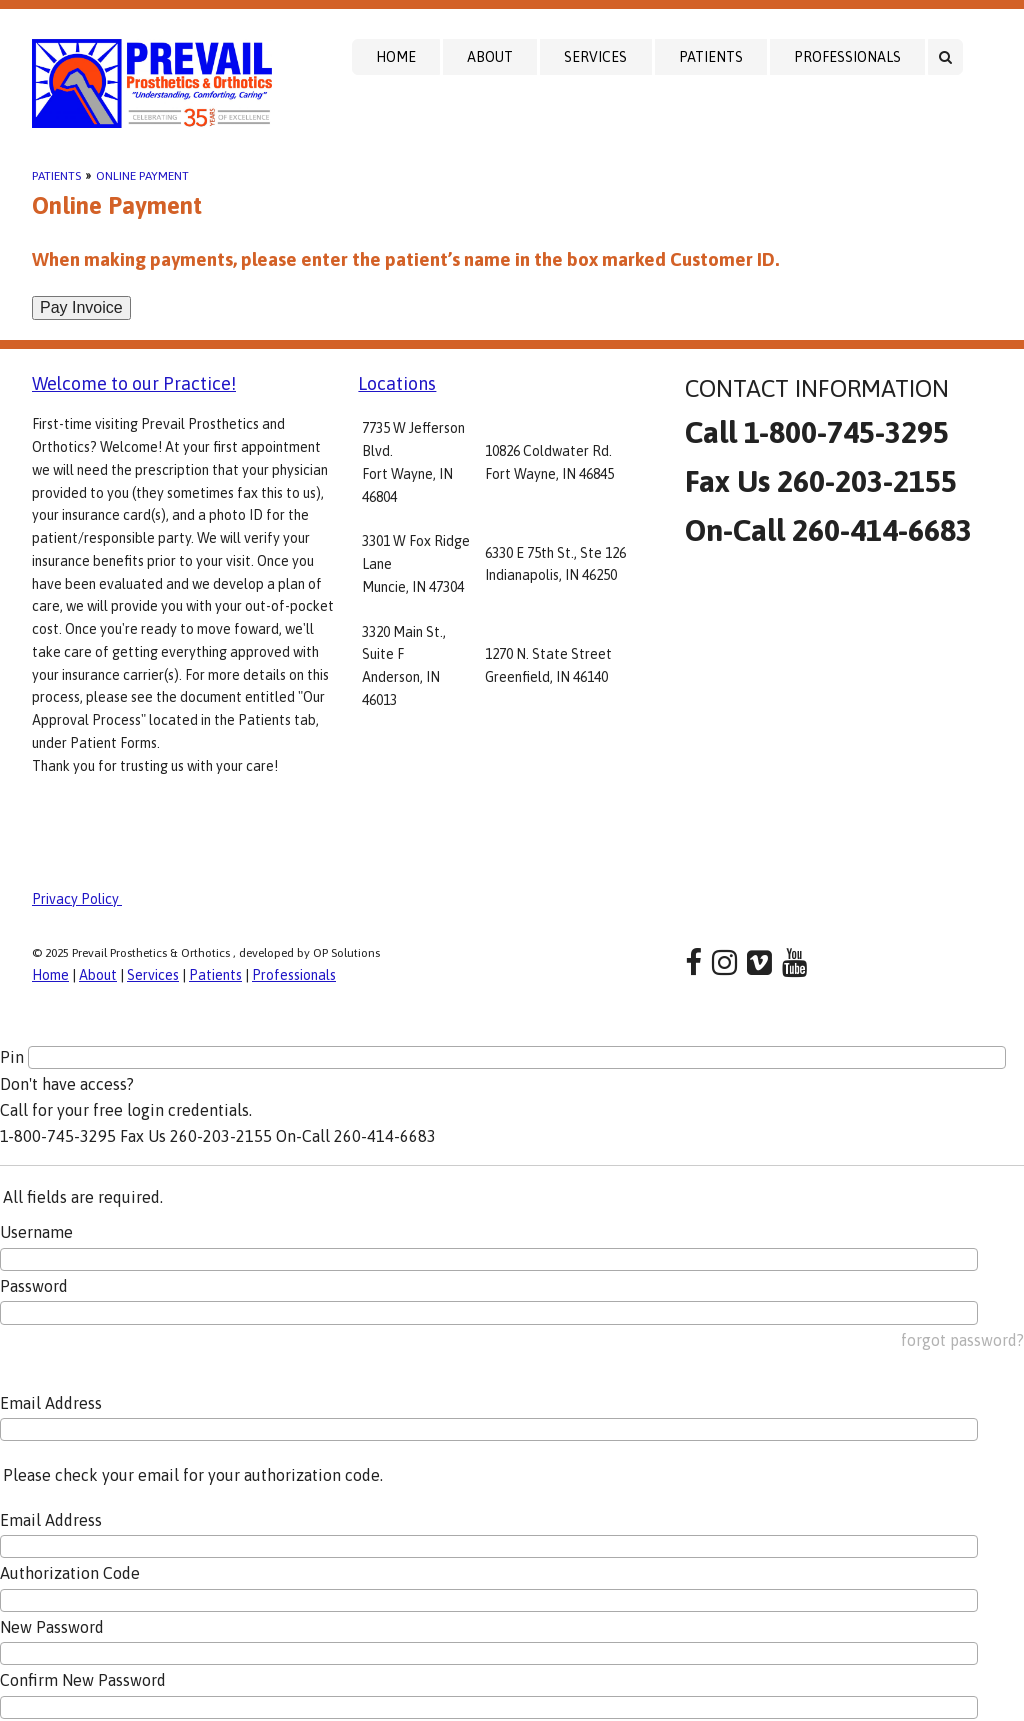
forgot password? (962, 1340)
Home (396, 57)
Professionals (847, 57)
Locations (397, 383)
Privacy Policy (77, 899)
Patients (711, 57)
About (490, 57)
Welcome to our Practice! (134, 383)
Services (595, 57)
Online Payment (142, 176)
